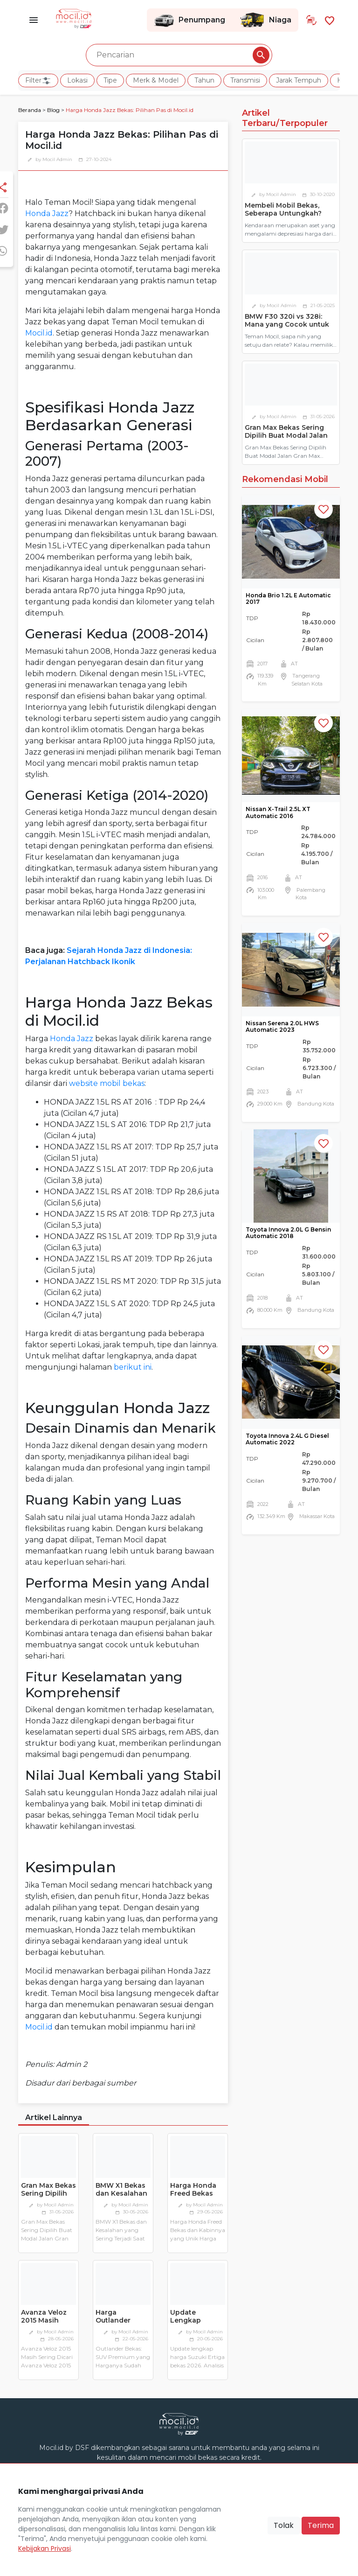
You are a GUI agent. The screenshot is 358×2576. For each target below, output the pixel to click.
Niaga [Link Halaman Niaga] (265, 20)
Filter (38, 80)
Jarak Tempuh (298, 80)
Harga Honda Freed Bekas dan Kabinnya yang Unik (194, 2197)
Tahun (204, 80)
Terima (321, 2525)
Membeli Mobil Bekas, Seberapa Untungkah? (283, 209)
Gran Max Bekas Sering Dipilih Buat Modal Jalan (48, 2197)
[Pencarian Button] (261, 55)
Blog (53, 109)
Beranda (29, 109)
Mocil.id (39, 333)
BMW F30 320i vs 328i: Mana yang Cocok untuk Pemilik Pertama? (287, 324)
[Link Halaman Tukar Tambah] (311, 20)
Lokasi (77, 80)
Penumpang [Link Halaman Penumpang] (189, 20)
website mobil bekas (107, 1083)
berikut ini (132, 1367)
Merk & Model (156, 80)
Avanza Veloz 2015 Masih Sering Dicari (44, 2320)
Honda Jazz (47, 213)
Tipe (110, 80)
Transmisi (245, 80)
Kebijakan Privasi (44, 2548)
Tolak (284, 2525)
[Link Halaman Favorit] (329, 20)
